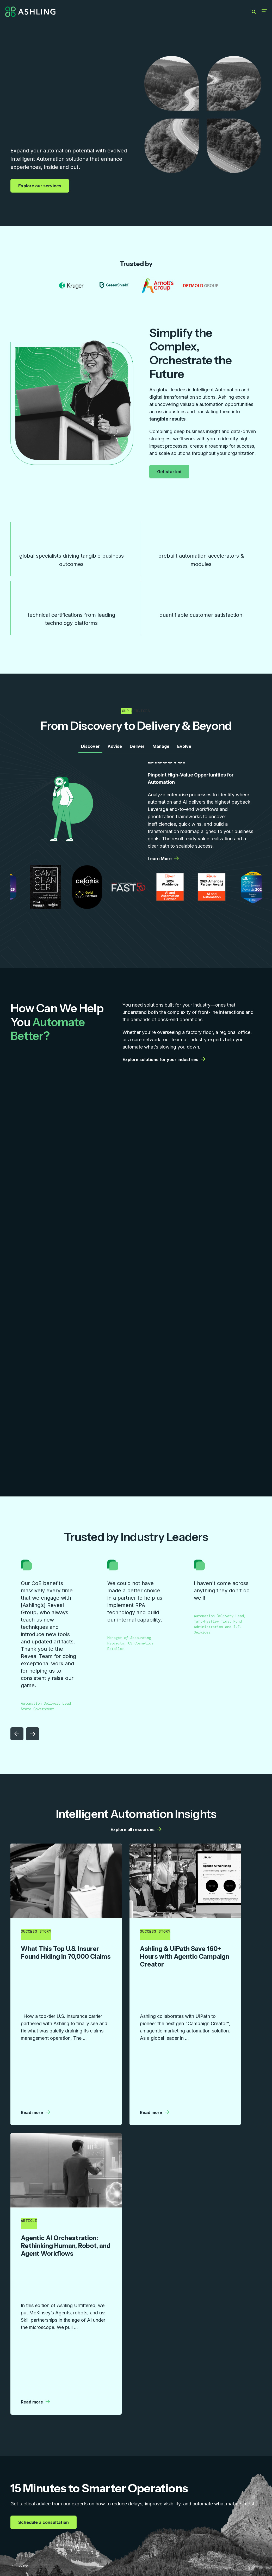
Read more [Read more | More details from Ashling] (35, 2010)
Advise (115, 750)
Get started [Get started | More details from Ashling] (170, 471)
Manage (160, 750)
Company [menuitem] (130, 2515)
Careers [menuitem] (163, 2515)
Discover (90, 750)
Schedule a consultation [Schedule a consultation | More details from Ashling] (44, 2313)
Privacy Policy (252, 2549)
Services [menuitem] (17, 2515)
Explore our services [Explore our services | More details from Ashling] (40, 185)
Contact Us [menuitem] (199, 2515)
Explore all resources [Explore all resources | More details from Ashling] (136, 1833)
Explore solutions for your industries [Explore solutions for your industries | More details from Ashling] (163, 1063)
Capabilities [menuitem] (54, 2515)
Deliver (137, 750)
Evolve (184, 750)
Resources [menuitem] (93, 2515)
